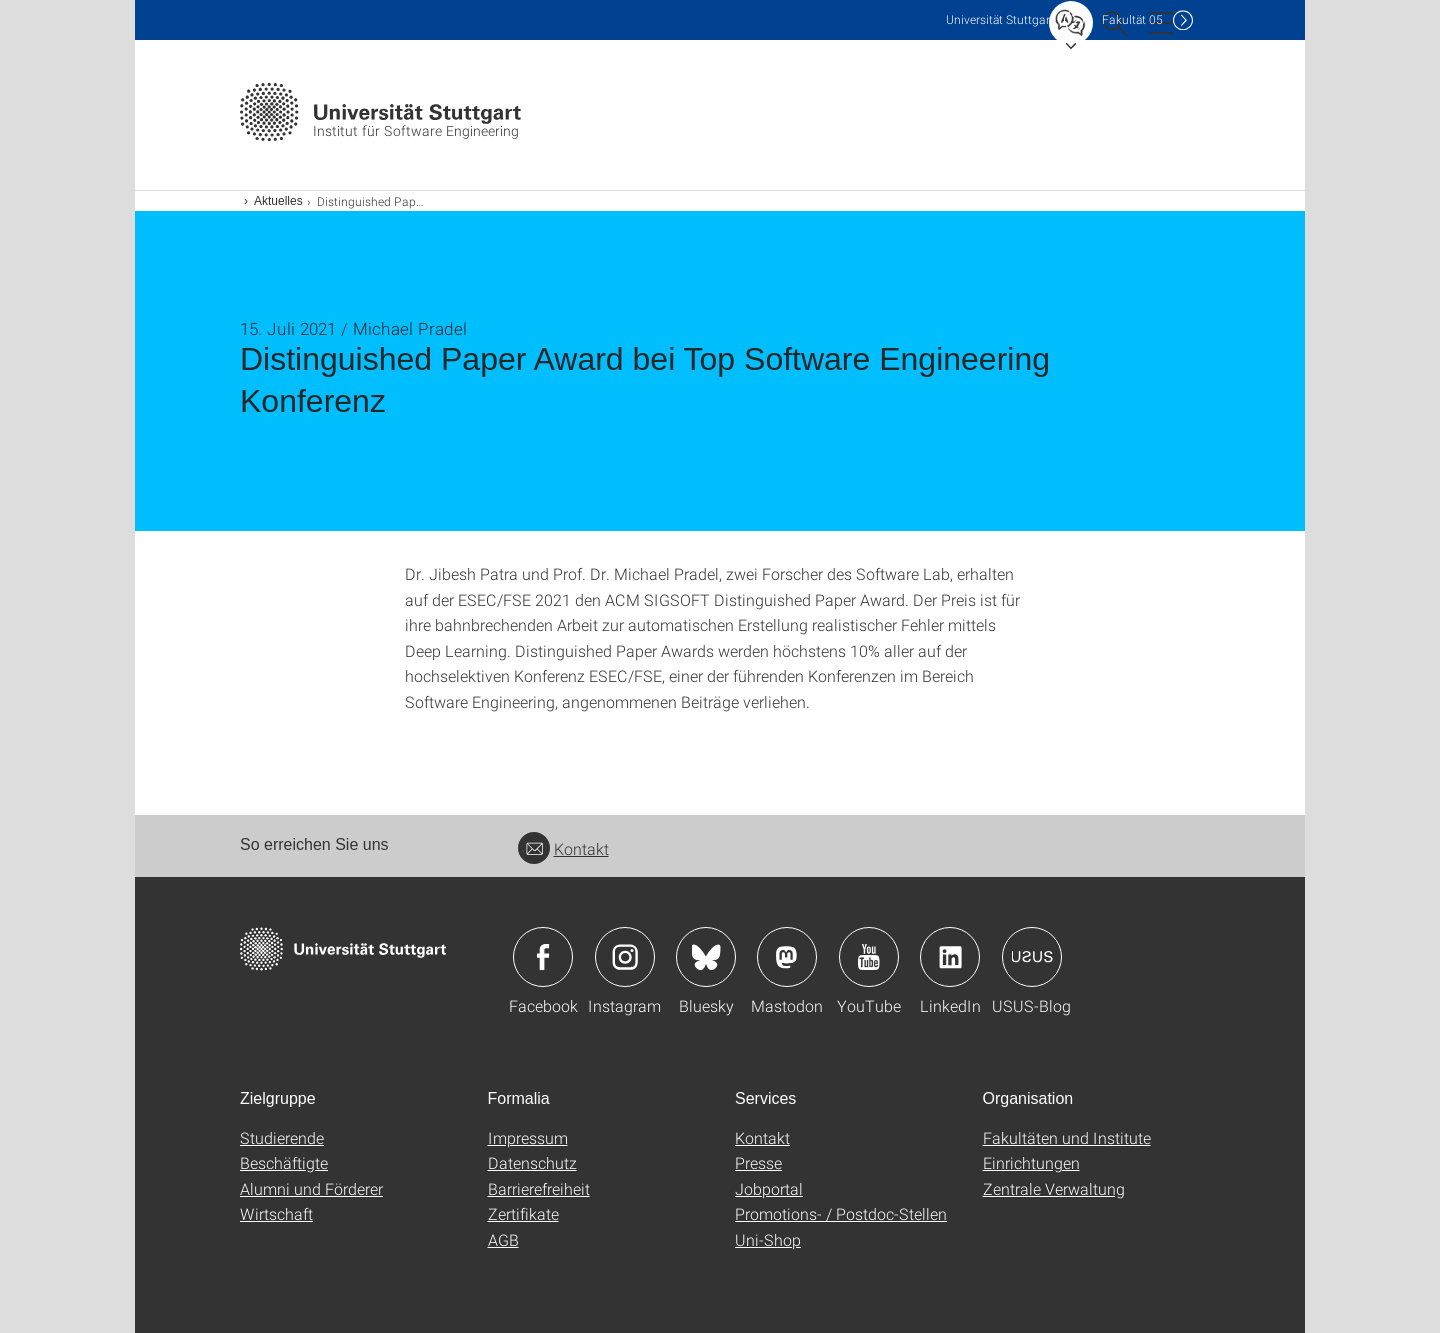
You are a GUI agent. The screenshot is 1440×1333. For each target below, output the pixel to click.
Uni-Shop (768, 1239)
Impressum (528, 1137)
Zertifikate (523, 1213)
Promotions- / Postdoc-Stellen (841, 1213)
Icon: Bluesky (706, 957)
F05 (1132, 19)
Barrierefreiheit (539, 1188)
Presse (758, 1162)
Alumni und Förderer (311, 1188)
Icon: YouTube (869, 957)
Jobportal (769, 1188)
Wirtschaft (276, 1213)
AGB (503, 1239)
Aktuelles (278, 201)
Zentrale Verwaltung (1054, 1188)
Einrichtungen (1031, 1162)
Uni (1000, 19)
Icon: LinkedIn (950, 957)
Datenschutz (532, 1162)
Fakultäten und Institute (1067, 1137)
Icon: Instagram (625, 957)
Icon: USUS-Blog (1032, 957)
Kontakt (563, 848)
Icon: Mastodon (787, 957)
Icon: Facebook (543, 957)
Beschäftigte (284, 1162)
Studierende (282, 1137)
